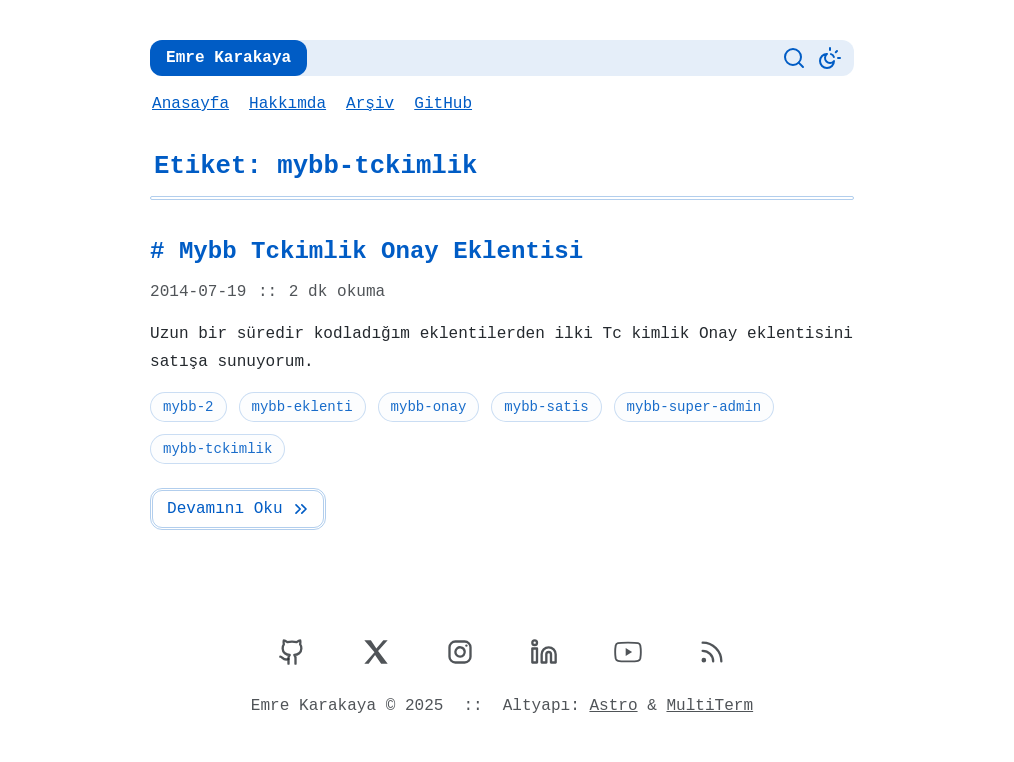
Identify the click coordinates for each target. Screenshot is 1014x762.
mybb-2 (188, 406)
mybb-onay (425, 406)
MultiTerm (706, 706)
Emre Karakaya (226, 58)
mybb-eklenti (301, 406)
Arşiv (367, 104)
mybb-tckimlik (217, 448)
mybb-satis (542, 406)
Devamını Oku (238, 509)
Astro (611, 706)
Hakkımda (286, 104)
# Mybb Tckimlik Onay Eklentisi (361, 252)
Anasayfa (190, 104)
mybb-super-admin (688, 406)
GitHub (439, 104)
